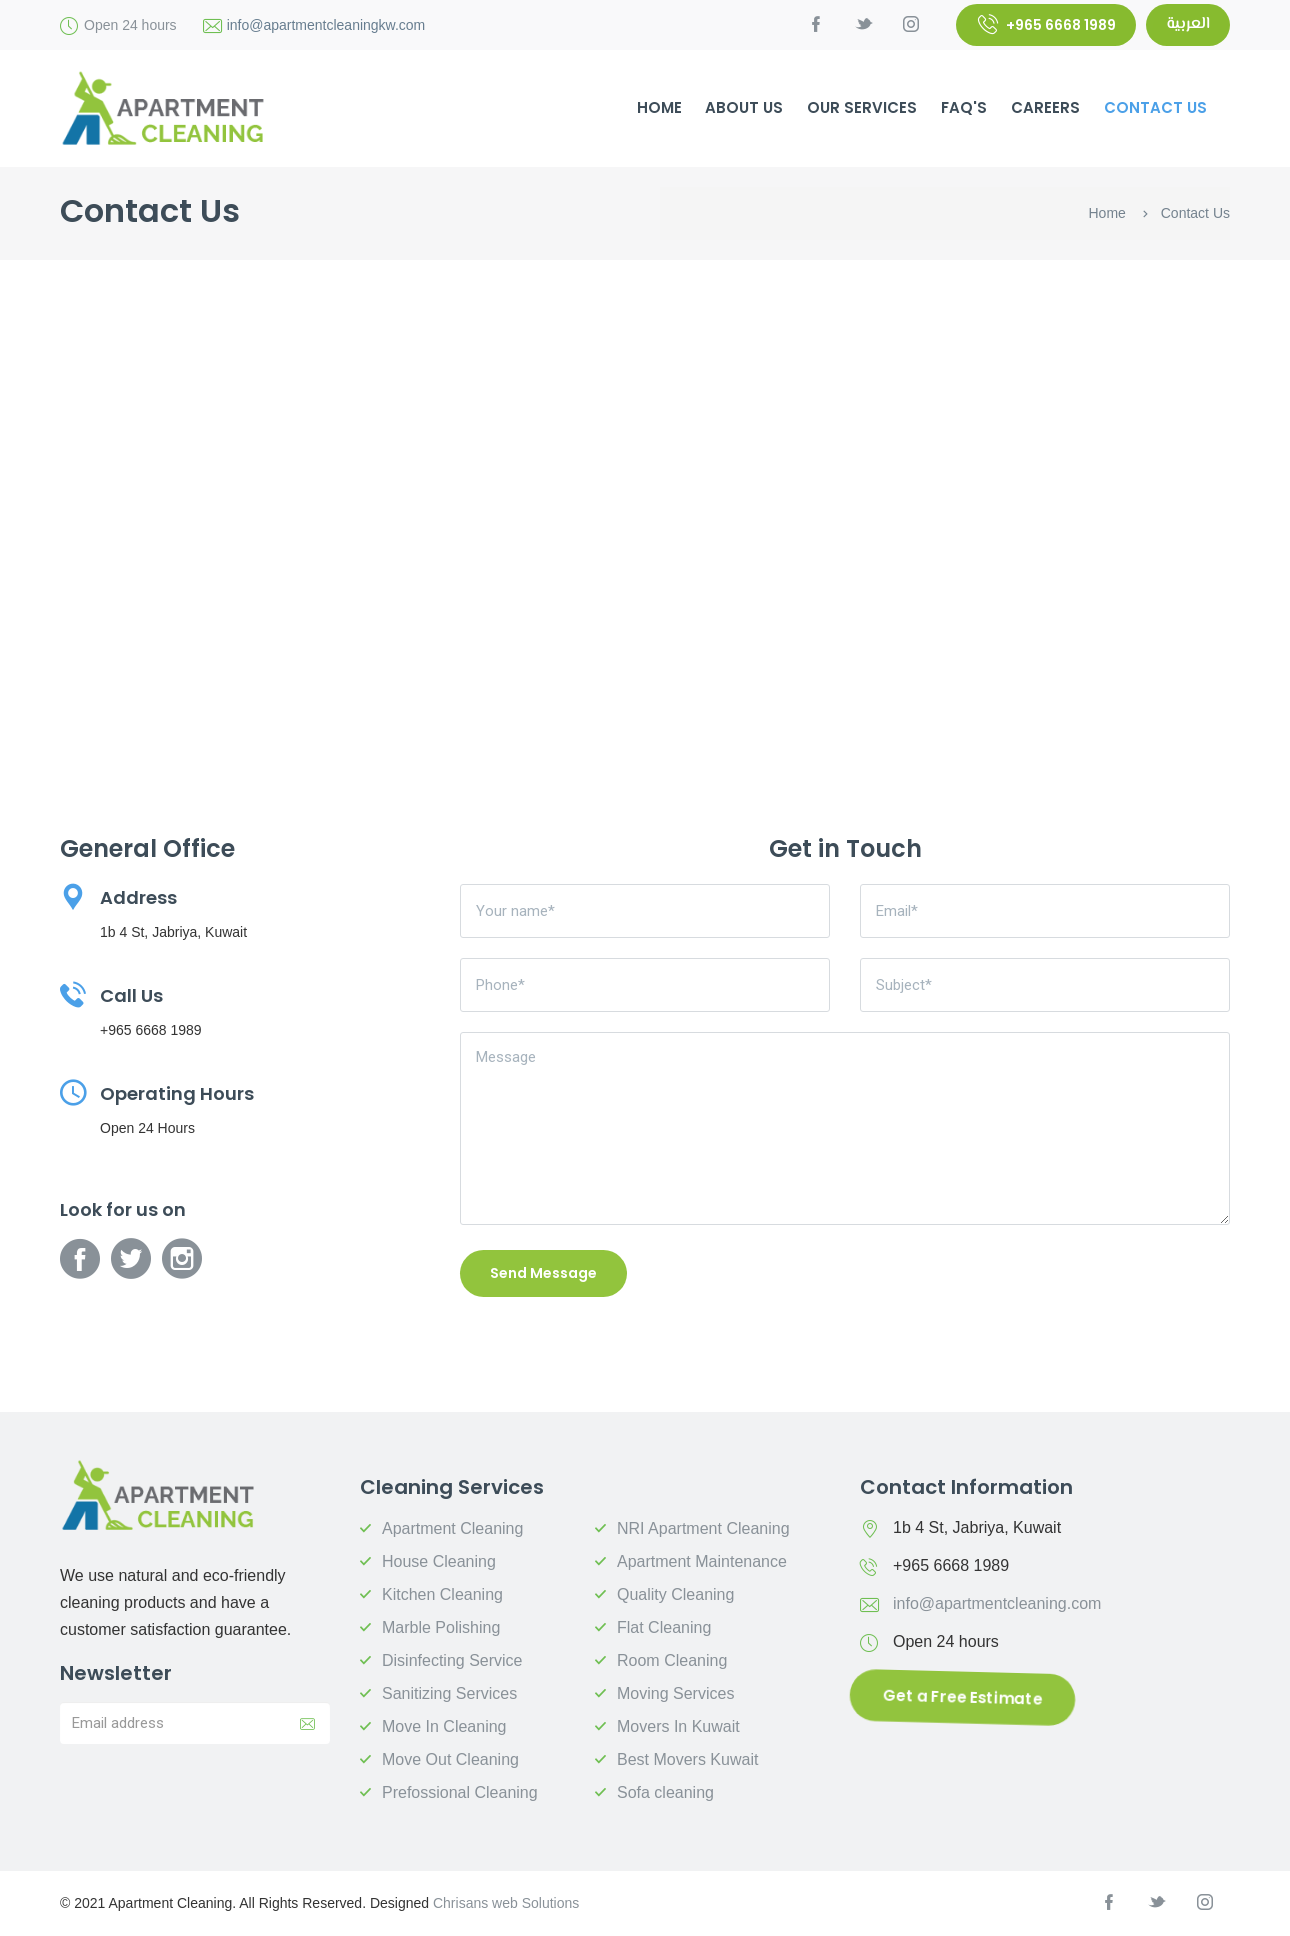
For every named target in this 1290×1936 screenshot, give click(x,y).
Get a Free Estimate (963, 1696)
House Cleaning (439, 1561)
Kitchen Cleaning (442, 1594)
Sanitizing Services (449, 1693)
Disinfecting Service (452, 1660)
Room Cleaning (672, 1660)
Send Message (543, 1273)
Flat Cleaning (664, 1627)
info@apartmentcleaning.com (997, 1603)
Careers (1045, 107)
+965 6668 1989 (1047, 24)
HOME (659, 107)
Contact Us (1155, 107)
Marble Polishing (441, 1627)
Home (1107, 213)
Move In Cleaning (444, 1726)
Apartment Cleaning (452, 1528)
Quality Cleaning (675, 1594)
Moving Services (675, 1693)
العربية (1188, 24)
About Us (744, 107)
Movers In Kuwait (678, 1726)
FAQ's (964, 107)
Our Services (862, 107)
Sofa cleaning (665, 1792)
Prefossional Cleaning (460, 1792)
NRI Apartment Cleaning (703, 1528)
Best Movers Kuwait (687, 1759)
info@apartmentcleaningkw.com (326, 25)
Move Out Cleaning (450, 1759)
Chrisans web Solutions (506, 1903)
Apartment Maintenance (702, 1561)
